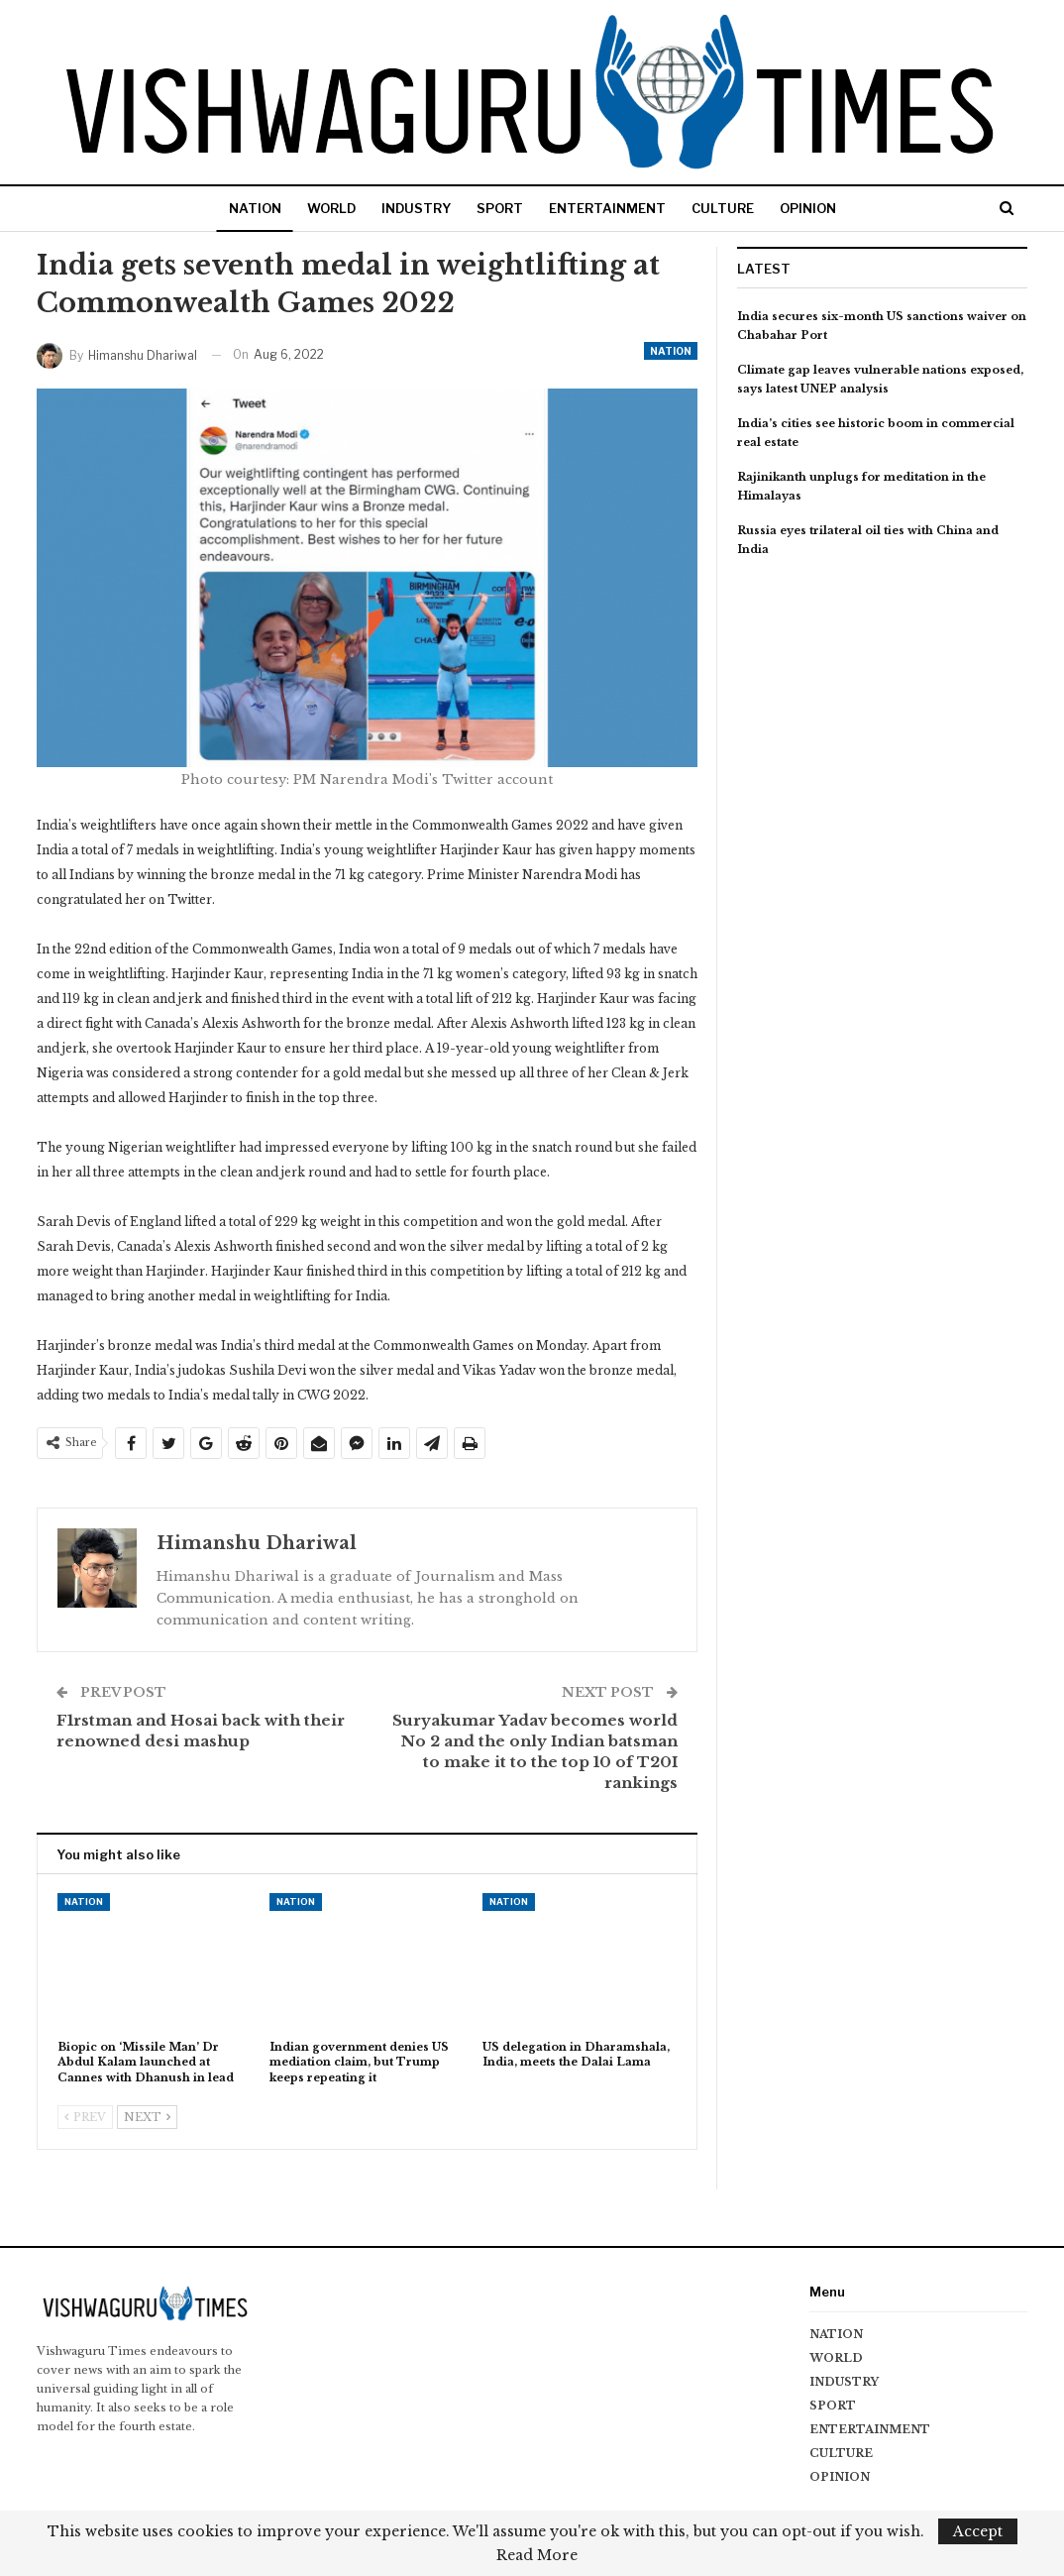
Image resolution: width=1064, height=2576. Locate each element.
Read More (537, 2555)
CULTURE (730, 208)
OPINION (820, 208)
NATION (243, 208)
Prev (85, 2117)
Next (147, 2117)
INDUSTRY (412, 208)
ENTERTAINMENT (611, 208)
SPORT (500, 208)
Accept (978, 2531)
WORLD (323, 208)
